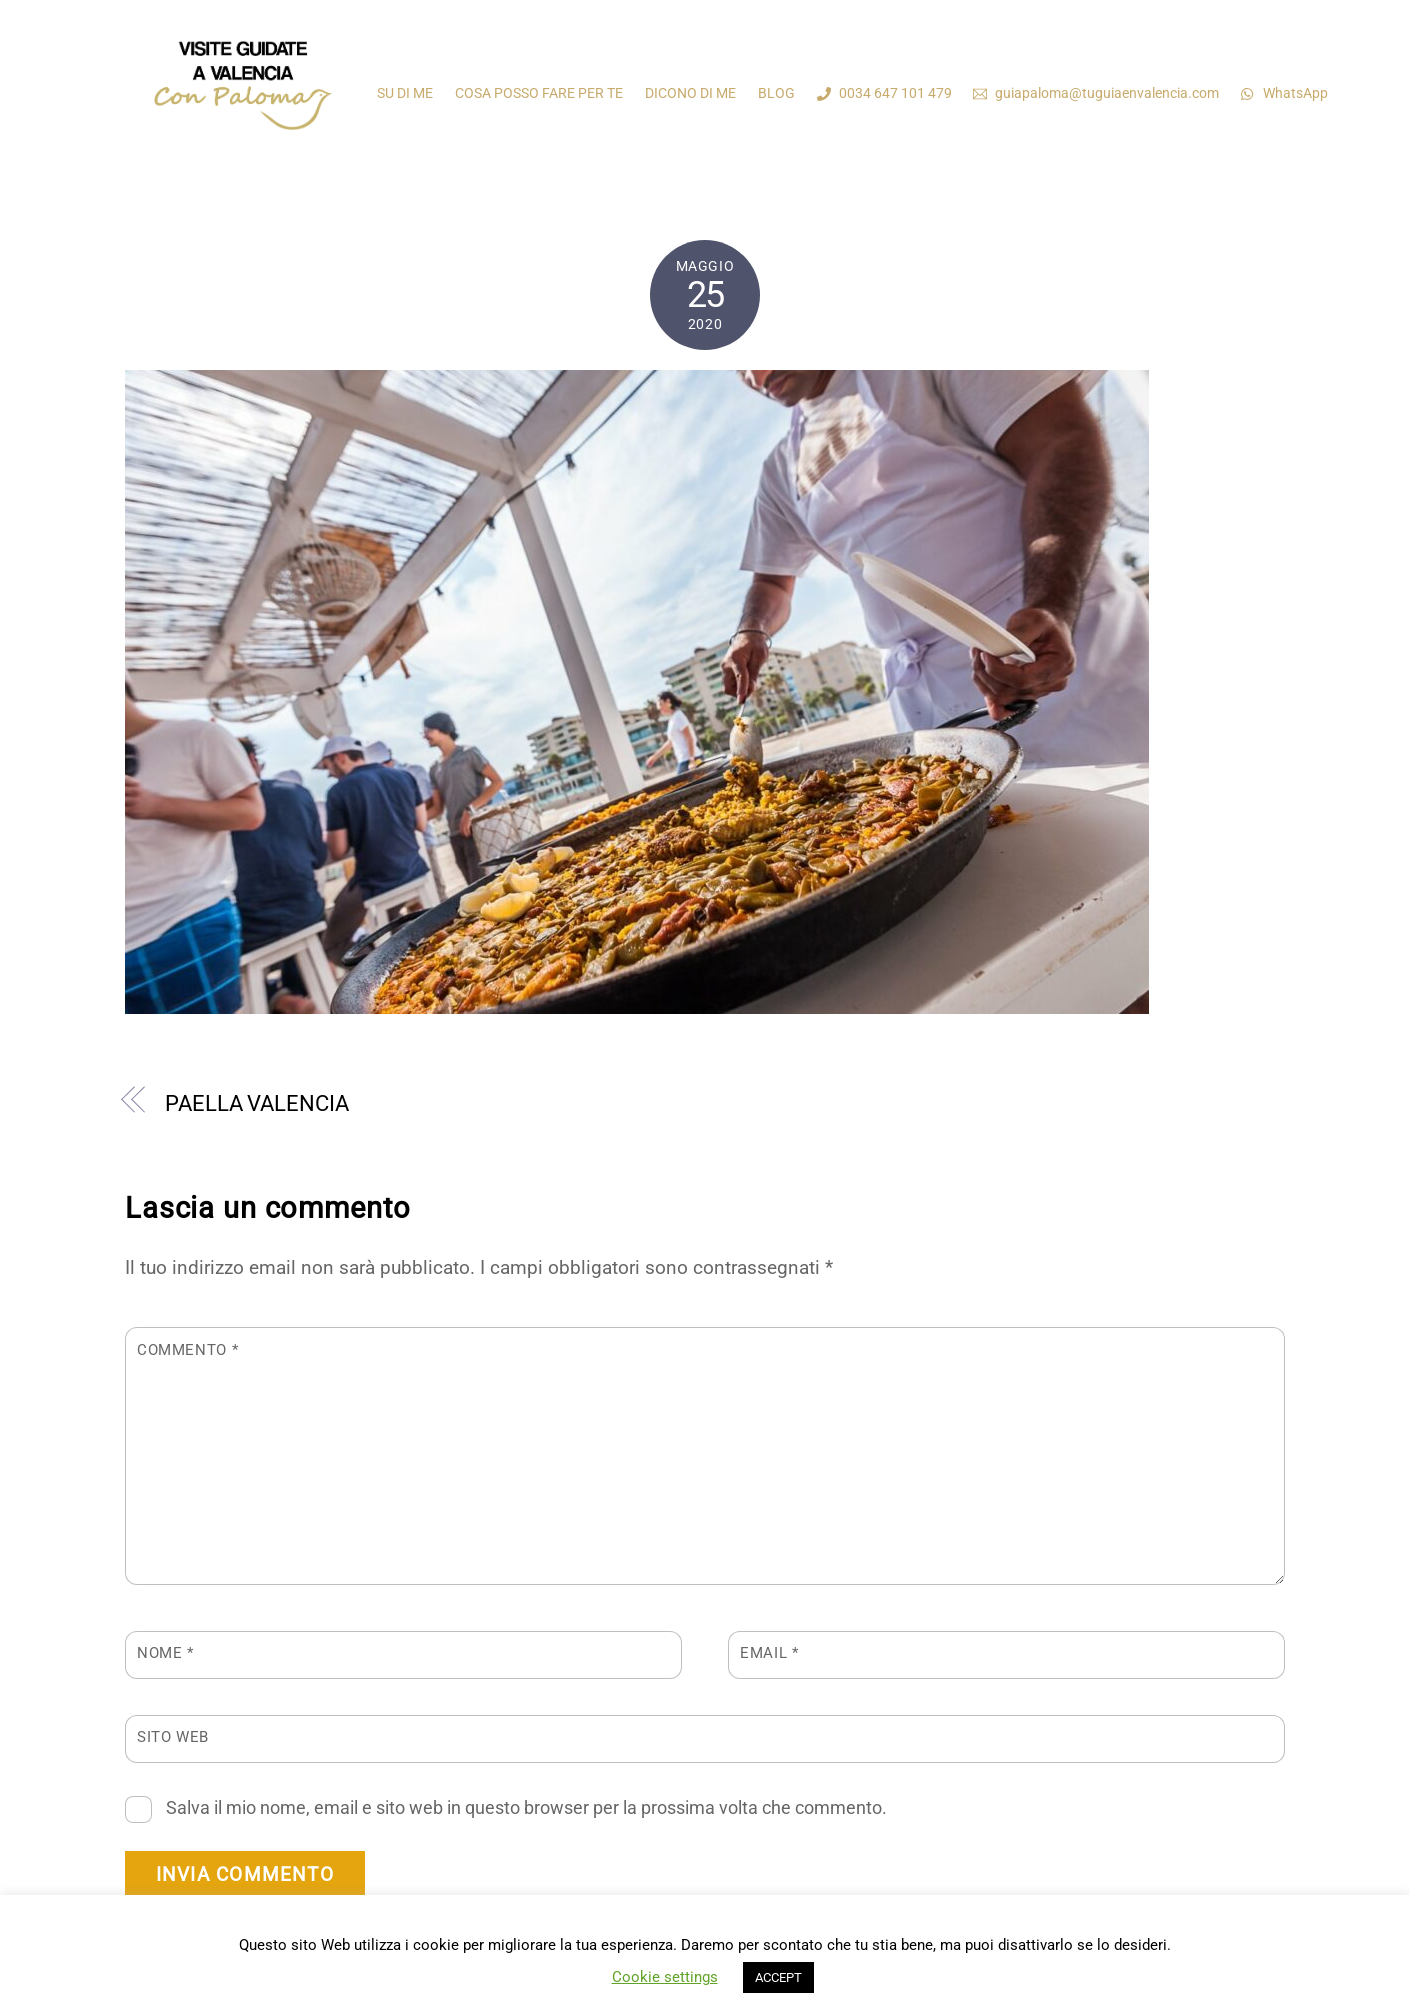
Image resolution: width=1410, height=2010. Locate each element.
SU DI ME (405, 93)
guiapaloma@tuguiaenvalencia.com (1096, 93)
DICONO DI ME (690, 93)
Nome (165, 1653)
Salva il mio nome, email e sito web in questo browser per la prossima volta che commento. (526, 1807)
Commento (187, 1350)
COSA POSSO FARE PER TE (539, 93)
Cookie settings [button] (665, 1977)
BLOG (776, 93)
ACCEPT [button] (778, 1977)
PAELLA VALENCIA (256, 1103)
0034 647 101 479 (884, 93)
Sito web (173, 1737)
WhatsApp (1284, 93)
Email (769, 1653)
